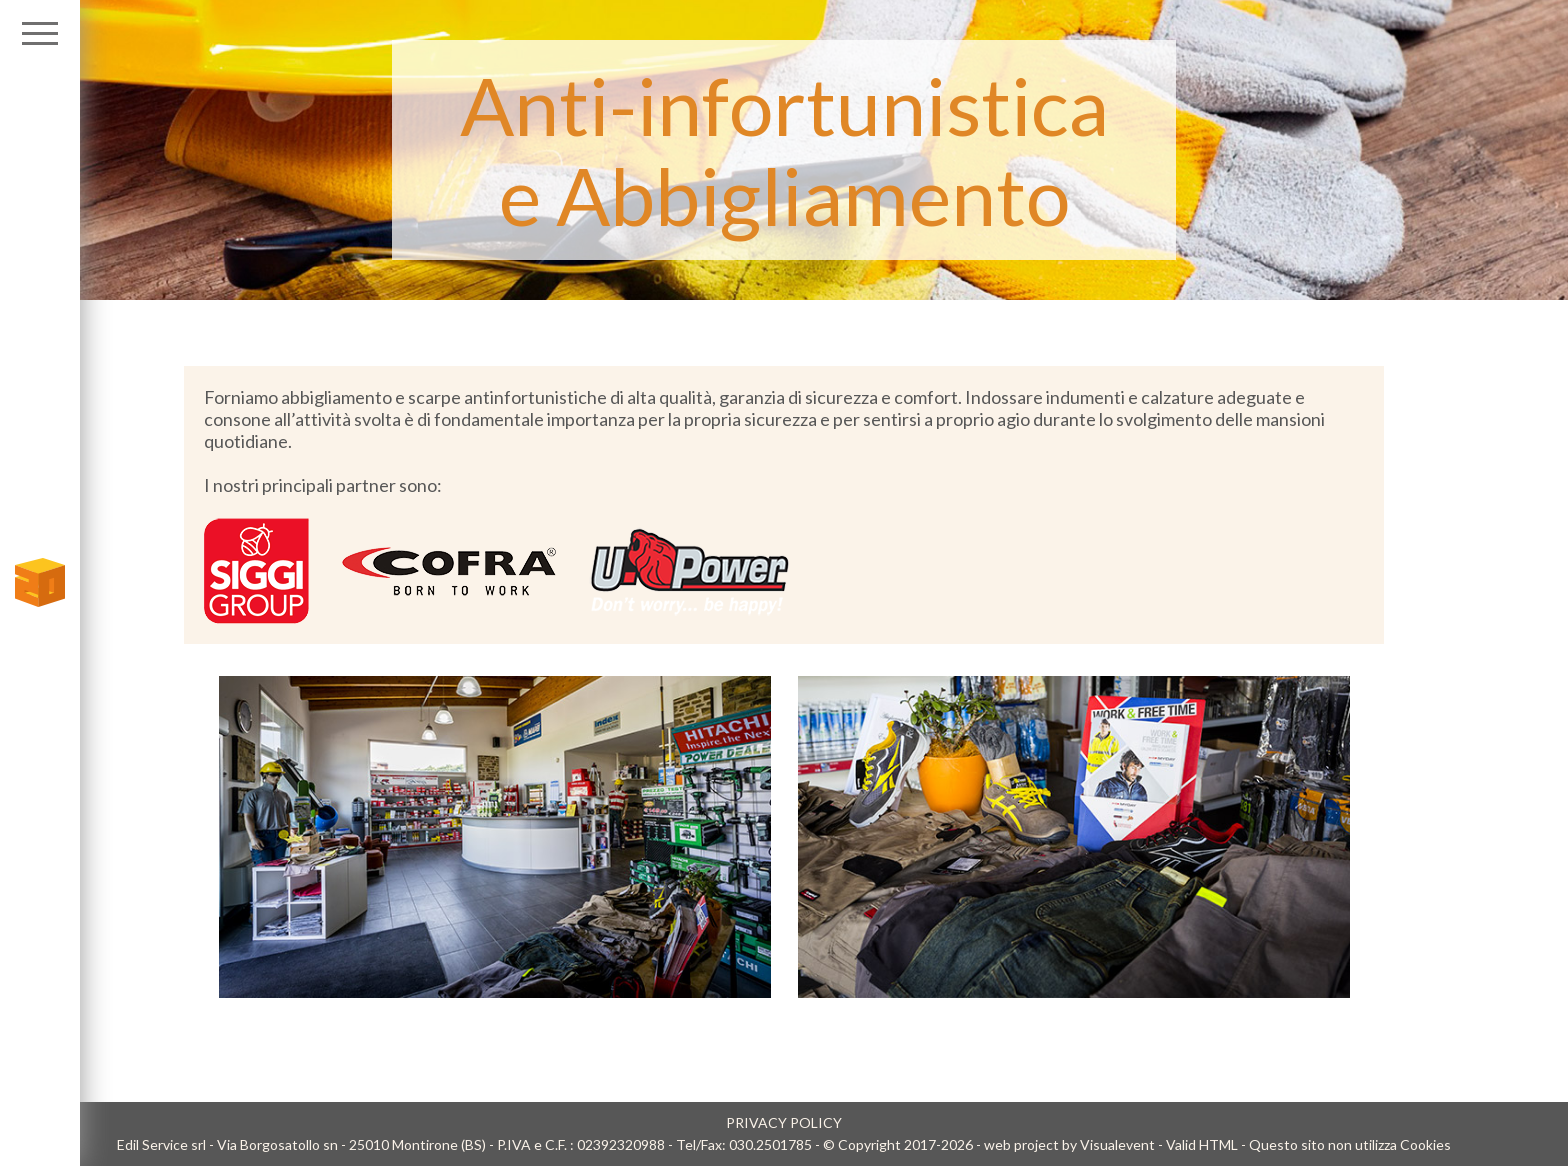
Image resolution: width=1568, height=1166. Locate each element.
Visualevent (1117, 1144)
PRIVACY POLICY (784, 1122)
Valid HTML (1202, 1144)
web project (1021, 1144)
